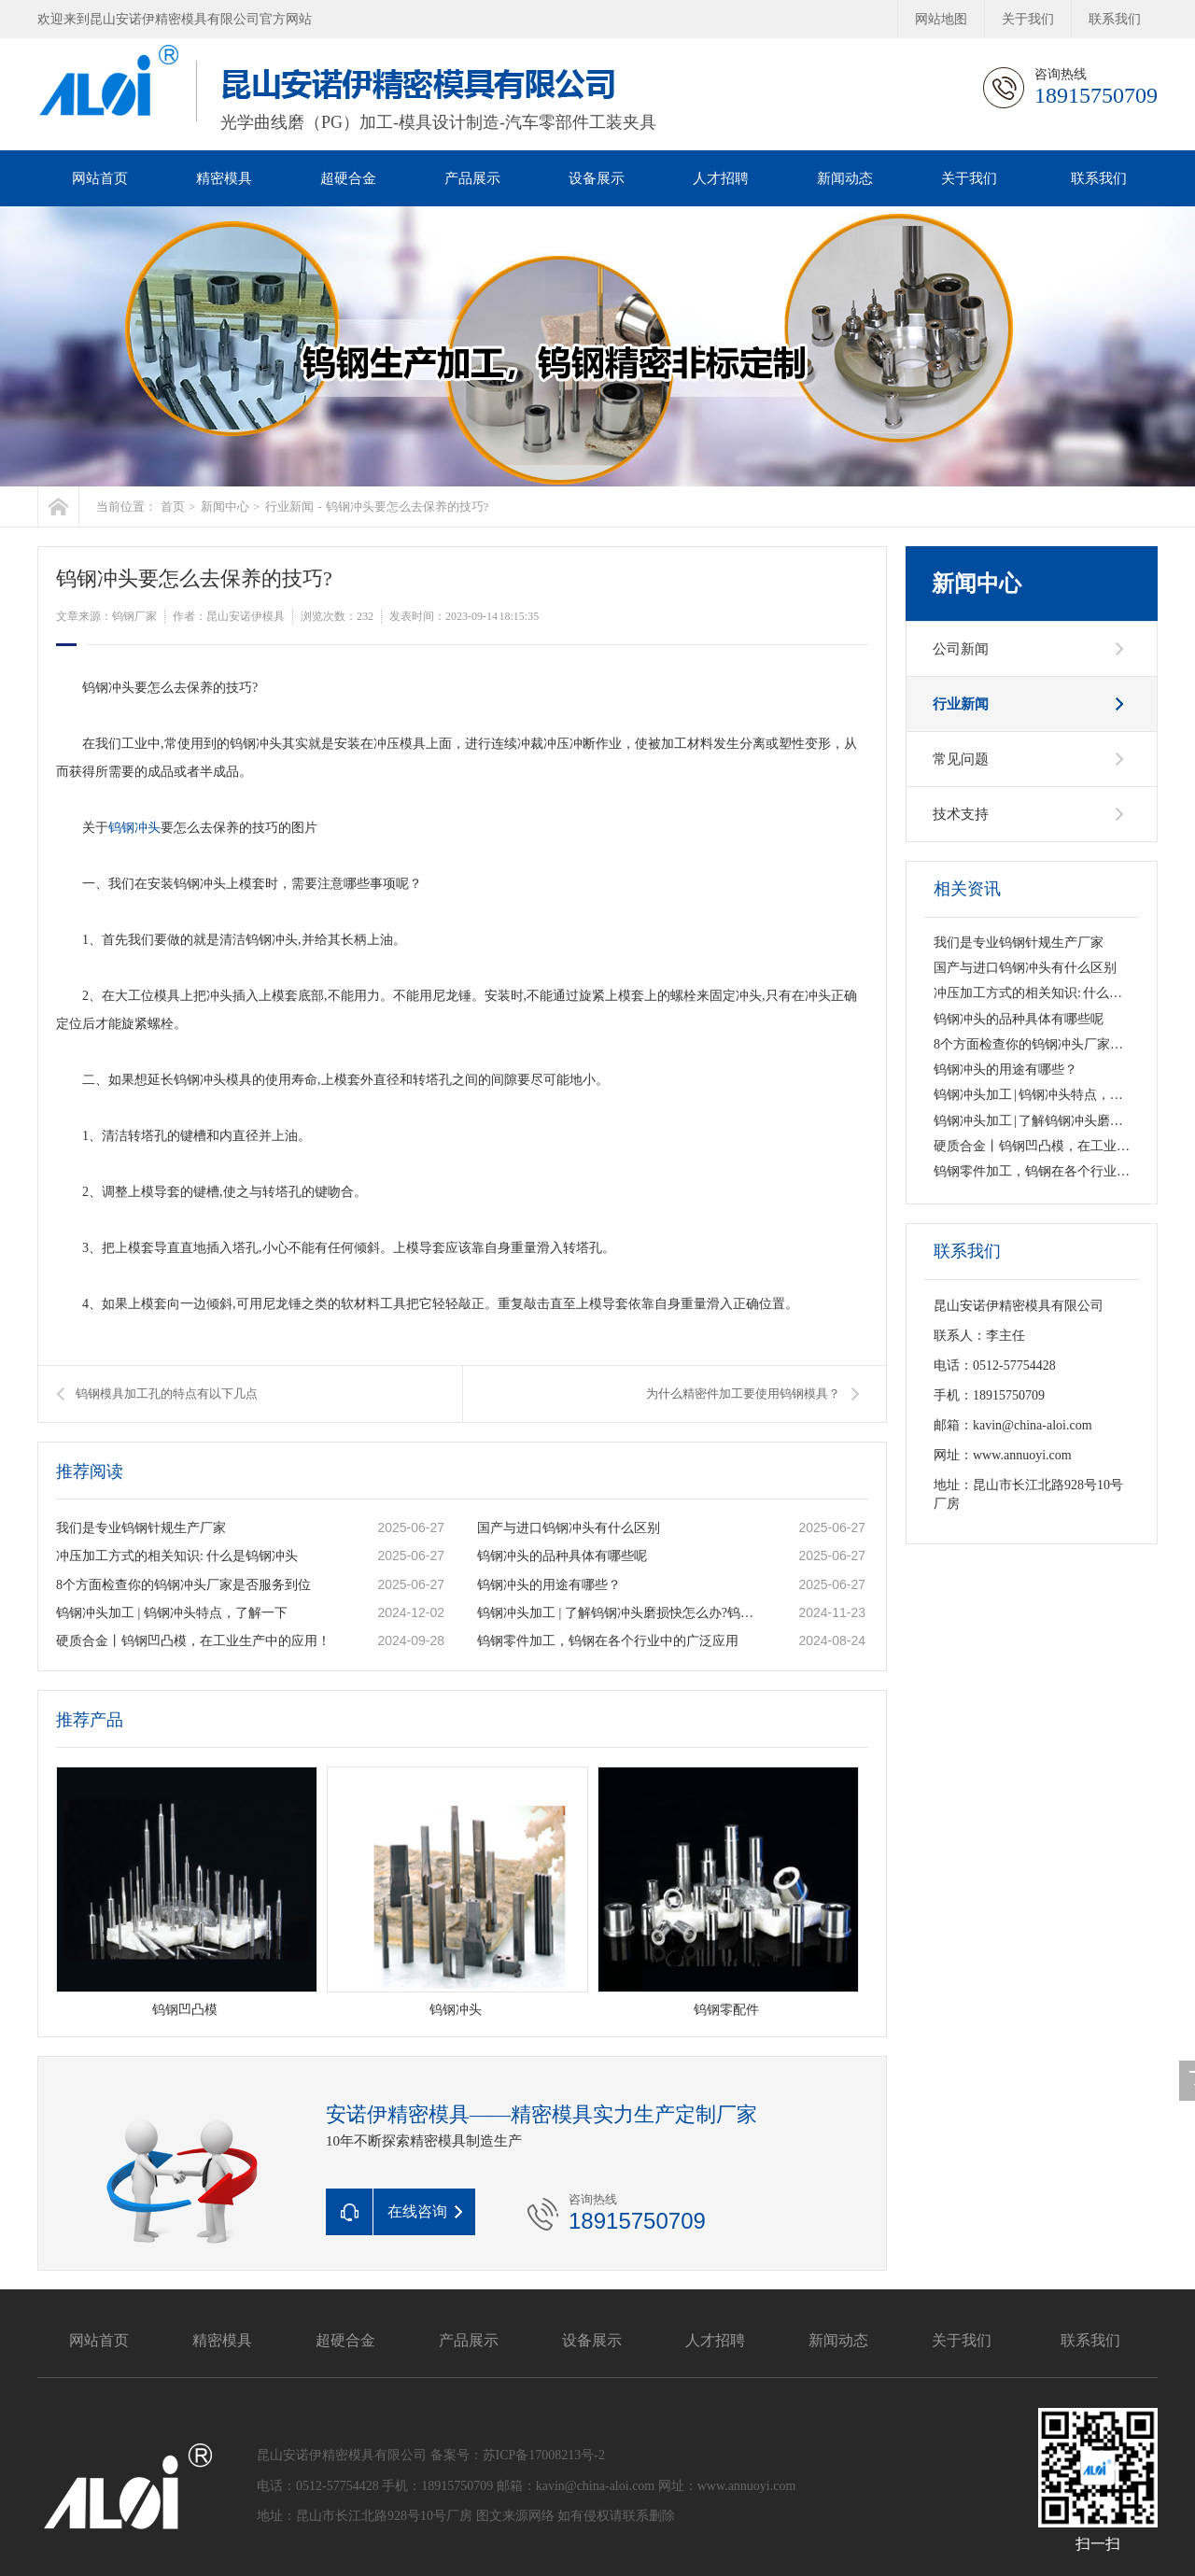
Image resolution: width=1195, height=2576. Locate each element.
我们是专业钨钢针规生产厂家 (141, 1528)
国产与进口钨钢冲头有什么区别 (568, 1528)
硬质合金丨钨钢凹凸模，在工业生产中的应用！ (193, 1641)
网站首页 (100, 178)
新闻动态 (845, 178)
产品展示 (472, 178)
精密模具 (224, 178)
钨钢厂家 (134, 616)
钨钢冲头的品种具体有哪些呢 (562, 1556)
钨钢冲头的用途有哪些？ (549, 1585)
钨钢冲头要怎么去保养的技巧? (407, 507)
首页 (173, 507)
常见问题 (961, 759)
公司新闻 (961, 648)
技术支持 (961, 814)
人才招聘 (721, 178)
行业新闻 (289, 507)
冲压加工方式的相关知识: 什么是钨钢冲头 (177, 1556)
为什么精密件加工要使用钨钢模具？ (743, 1394)
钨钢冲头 (134, 828)
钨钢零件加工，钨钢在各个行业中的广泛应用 (607, 1641)
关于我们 (1028, 19)
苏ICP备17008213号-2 (544, 2455)
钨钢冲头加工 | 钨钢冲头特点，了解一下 (172, 1613)
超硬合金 (348, 178)
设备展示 (597, 178)
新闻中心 (225, 507)
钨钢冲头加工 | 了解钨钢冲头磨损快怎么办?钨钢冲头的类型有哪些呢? (618, 1613)
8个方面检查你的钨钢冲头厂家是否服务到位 (183, 1585)
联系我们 (1115, 19)
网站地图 (941, 19)
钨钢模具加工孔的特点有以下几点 (167, 1394)
